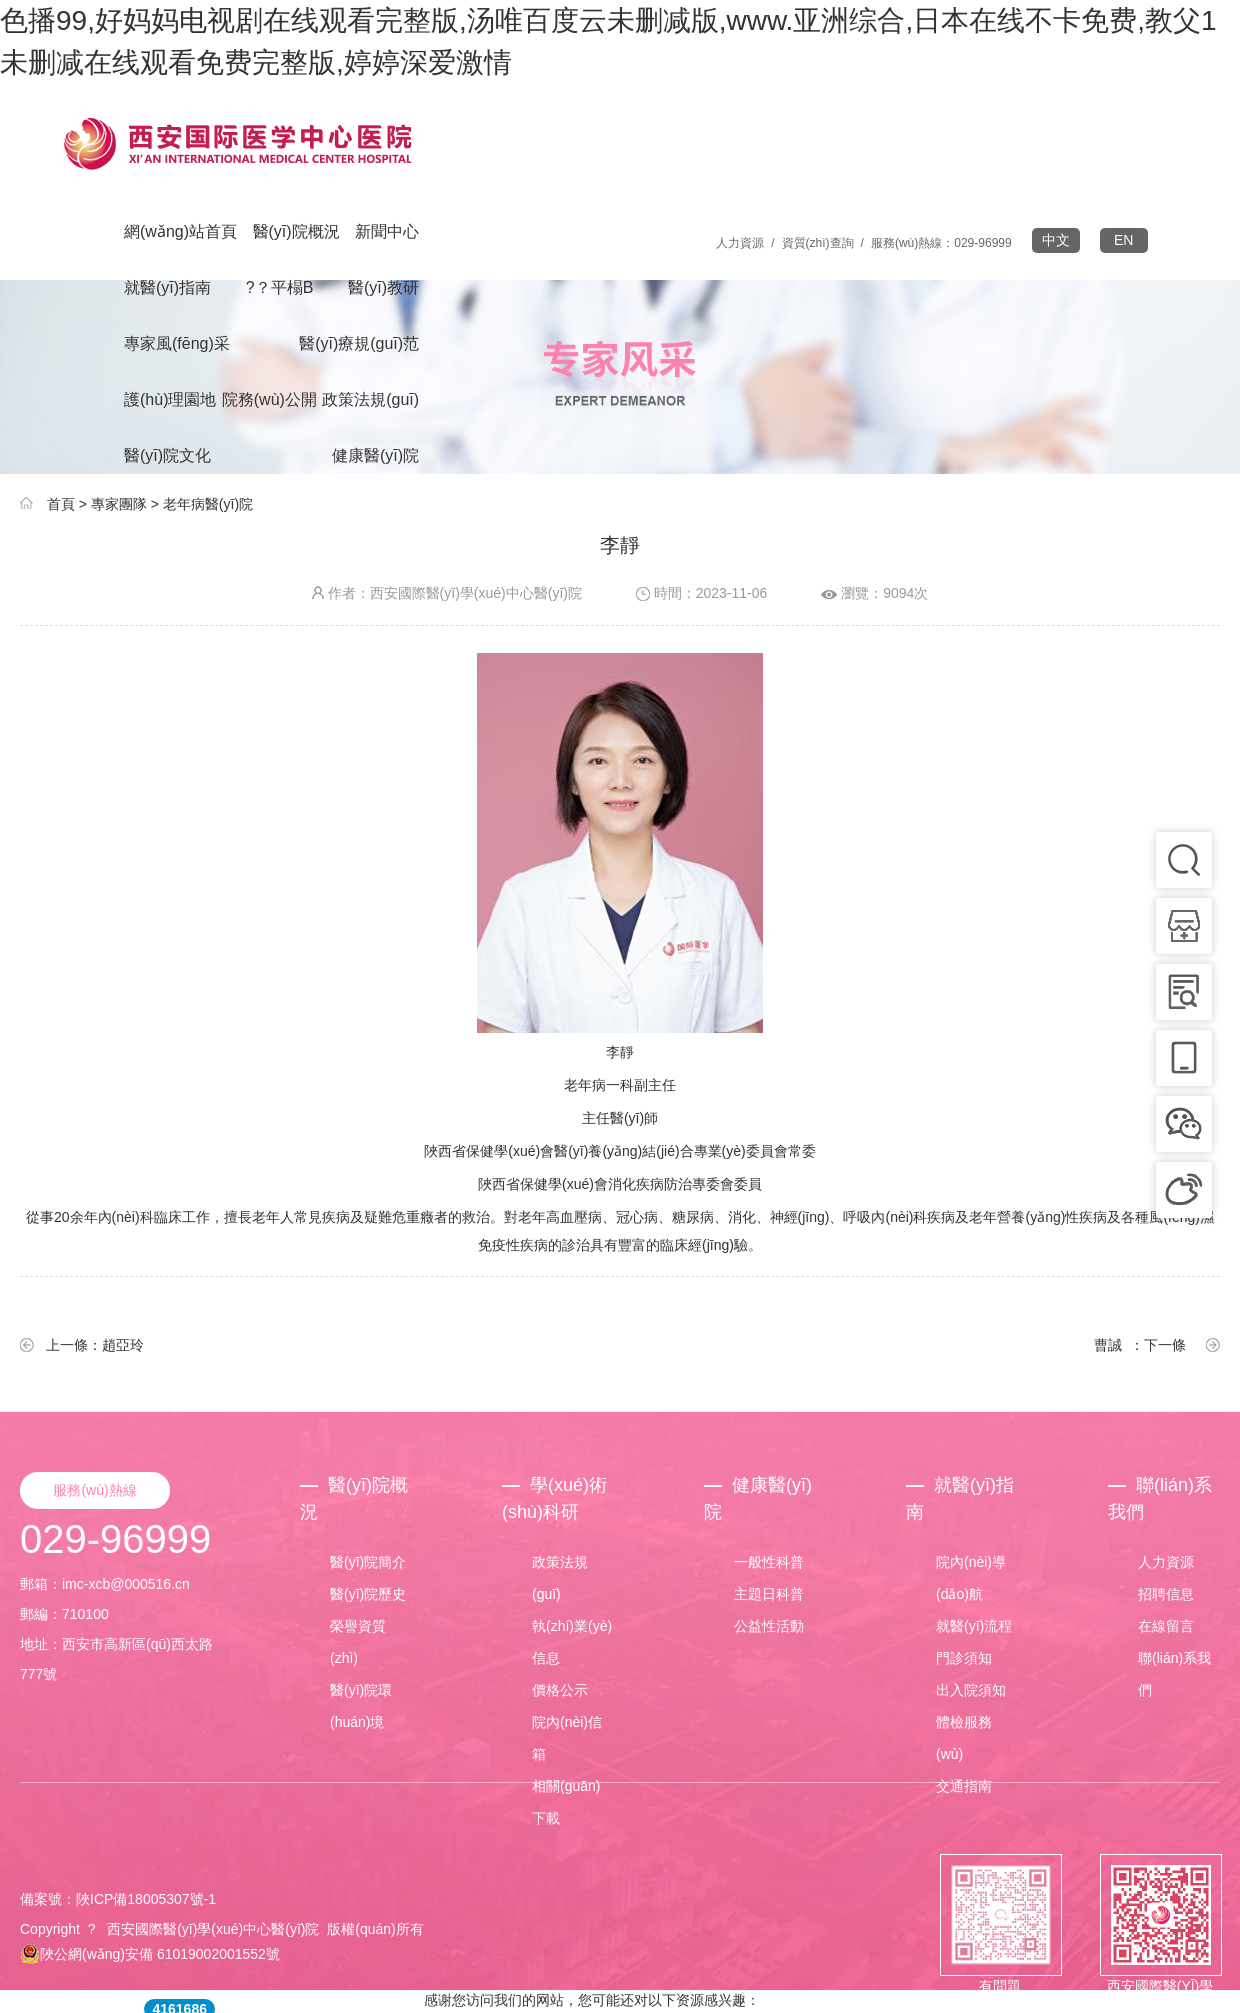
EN (1123, 240)
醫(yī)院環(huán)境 (361, 1706)
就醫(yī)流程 (974, 1626)
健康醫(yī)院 (375, 455)
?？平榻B (280, 287)
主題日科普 (769, 1594)
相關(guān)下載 (566, 1802)
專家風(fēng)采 (177, 343)
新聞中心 (387, 231)
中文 (1056, 240)
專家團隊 (119, 504)
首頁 (61, 504)
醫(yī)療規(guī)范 (359, 343)
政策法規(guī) (370, 399)
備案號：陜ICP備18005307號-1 (118, 1899)
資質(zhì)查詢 (818, 243)
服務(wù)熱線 (94, 1490)
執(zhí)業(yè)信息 (572, 1642)
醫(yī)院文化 (167, 455)
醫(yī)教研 (383, 287)
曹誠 (1108, 1345)
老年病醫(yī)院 (208, 504)
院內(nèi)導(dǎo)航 (971, 1578)
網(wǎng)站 (180, 231)
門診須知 (964, 1658)
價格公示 (560, 1690)
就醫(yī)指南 (167, 287)
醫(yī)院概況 (296, 231)
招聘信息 (1166, 1594)
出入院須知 (971, 1690)
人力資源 (740, 243)
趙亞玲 (123, 1345)
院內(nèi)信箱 (567, 1738)
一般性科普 (769, 1562)
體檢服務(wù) (964, 1738)
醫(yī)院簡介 (368, 1562)
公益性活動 (769, 1626)
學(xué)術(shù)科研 (554, 1498)
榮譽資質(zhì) (358, 1642)
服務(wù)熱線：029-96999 (941, 243)
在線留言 (1166, 1626)
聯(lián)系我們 (1160, 1498)
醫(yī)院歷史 (368, 1594)
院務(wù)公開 (269, 399)
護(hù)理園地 (170, 399)
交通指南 (964, 1786)
